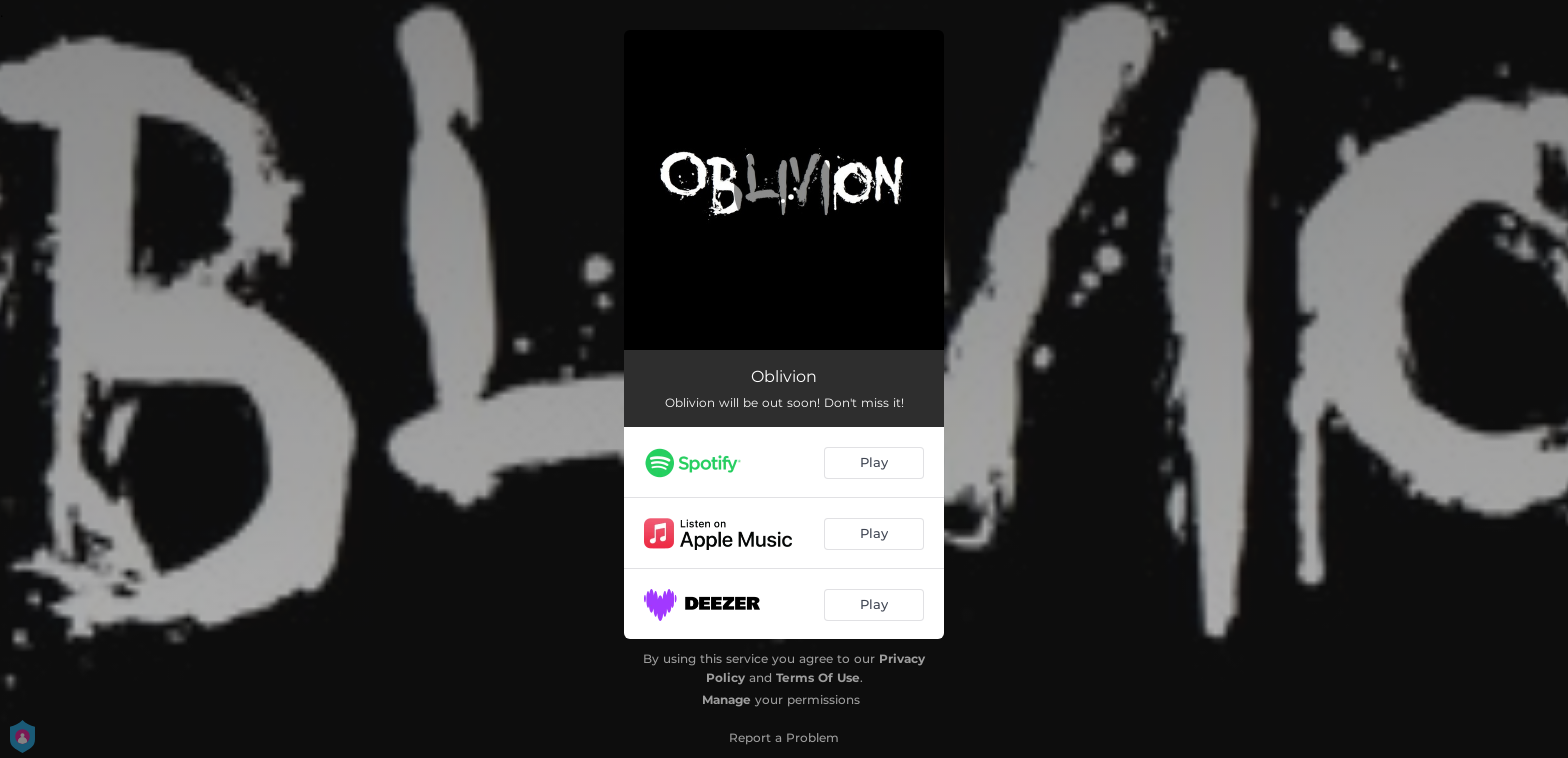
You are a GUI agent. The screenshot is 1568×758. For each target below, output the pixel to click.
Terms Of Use (818, 677)
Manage (726, 699)
